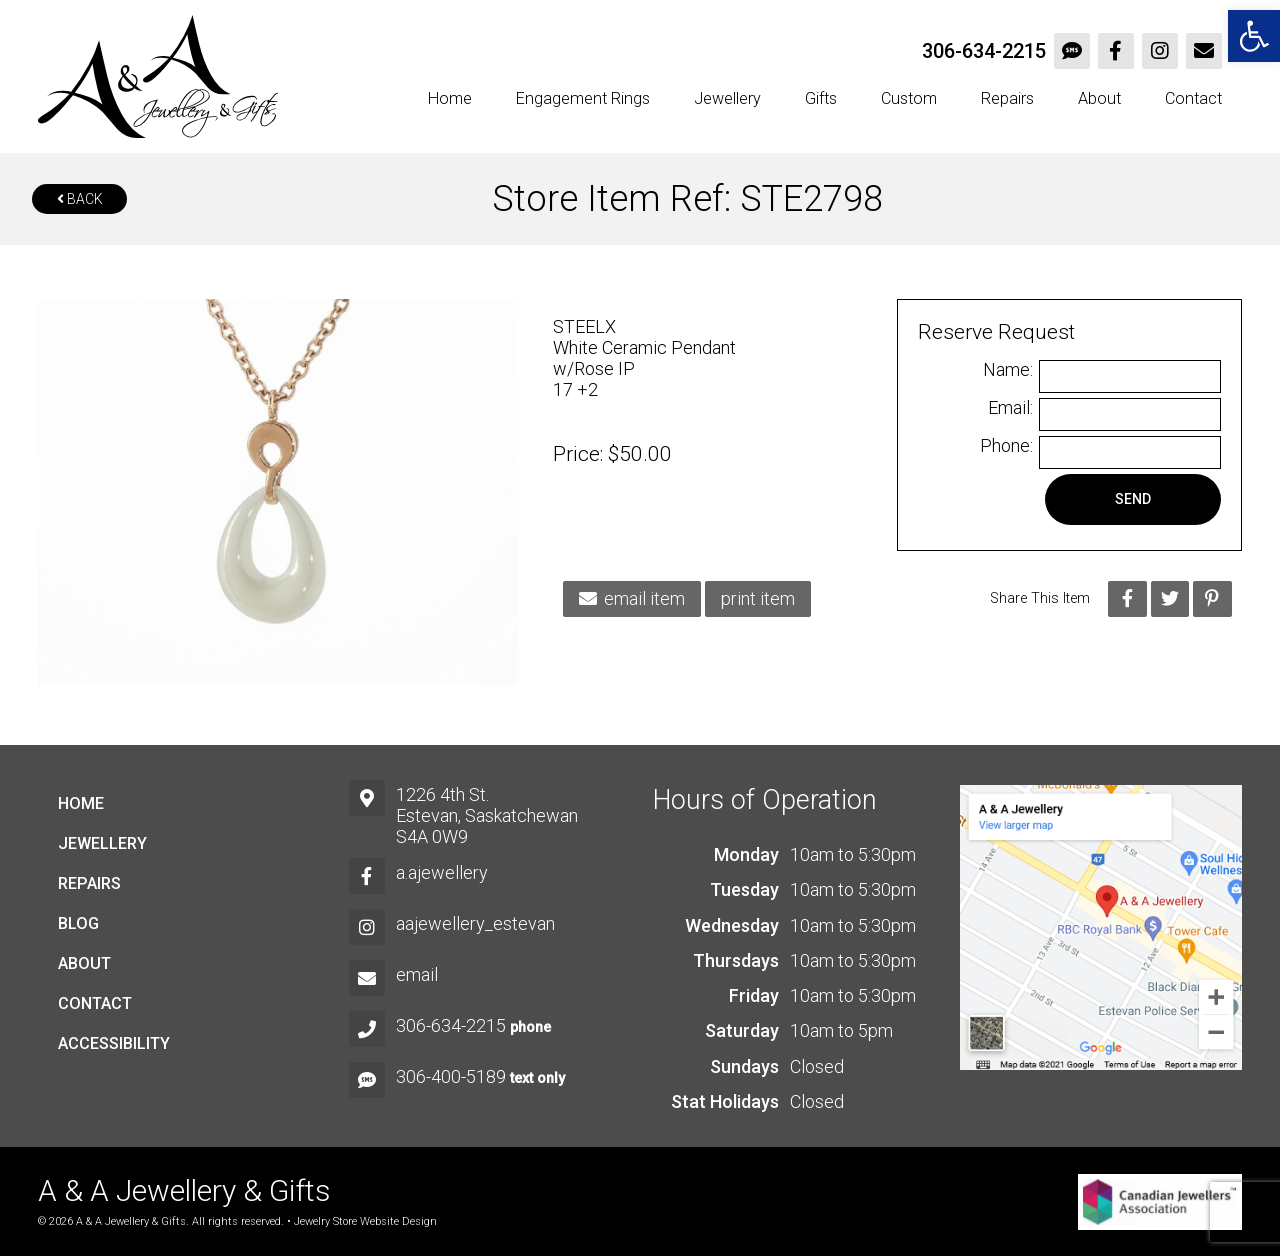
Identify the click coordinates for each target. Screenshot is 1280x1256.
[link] (1254, 36)
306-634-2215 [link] (984, 51)
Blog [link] (78, 923)
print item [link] (758, 598)
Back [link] (80, 199)
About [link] (1099, 98)
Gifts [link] (821, 98)
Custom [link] (909, 98)
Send (1133, 499)
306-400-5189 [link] (451, 1076)
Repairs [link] (1007, 98)
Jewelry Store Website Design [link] (365, 1221)
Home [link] (450, 98)
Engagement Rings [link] (583, 98)
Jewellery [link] (727, 98)
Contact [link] (1193, 98)
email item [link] (632, 598)
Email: (1010, 408)
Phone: (1006, 446)
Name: (1008, 370)
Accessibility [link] (114, 1043)
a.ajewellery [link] (442, 872)
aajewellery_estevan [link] (475, 923)
